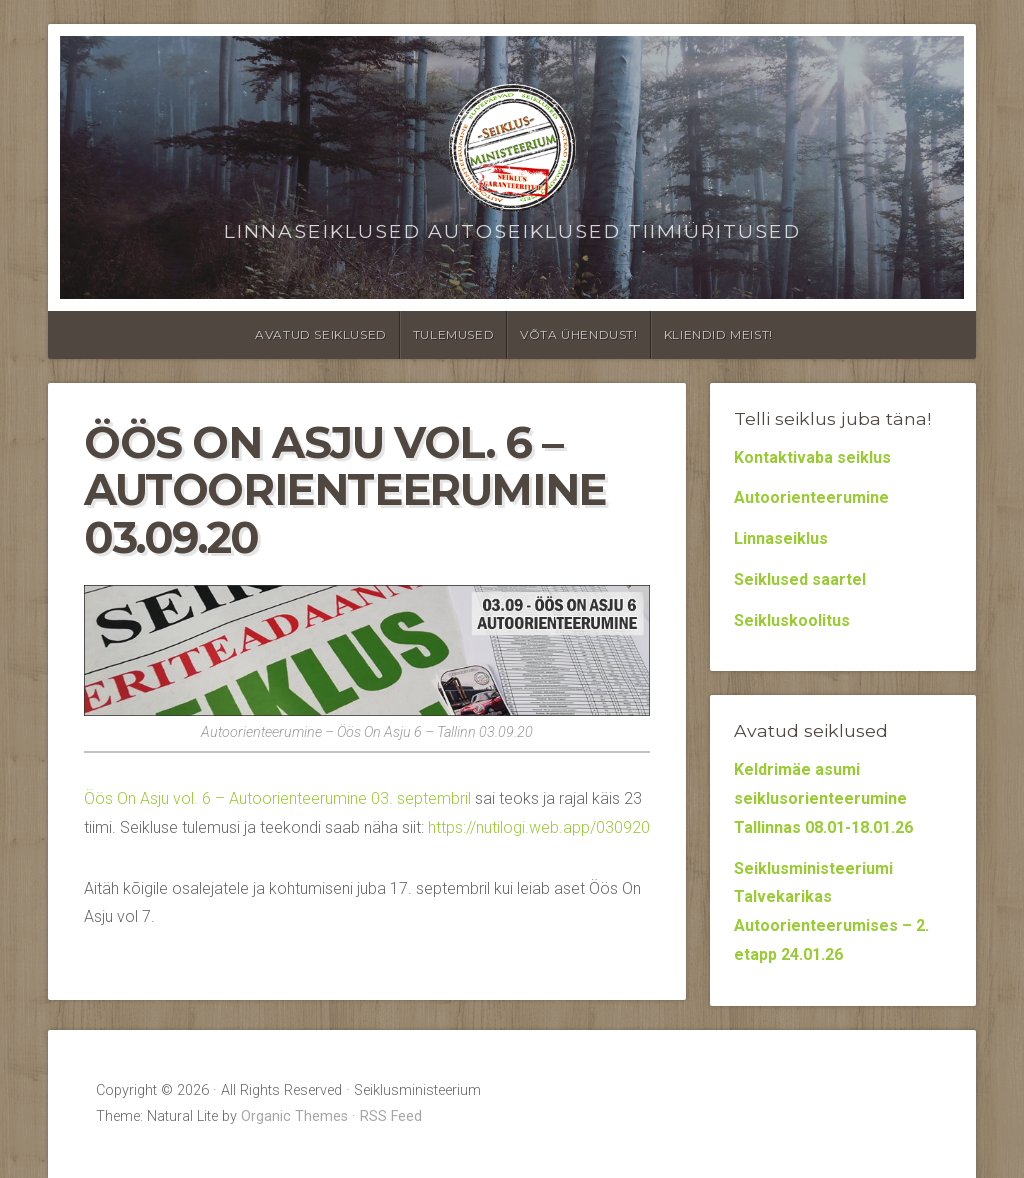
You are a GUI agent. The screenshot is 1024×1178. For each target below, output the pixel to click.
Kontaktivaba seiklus (812, 457)
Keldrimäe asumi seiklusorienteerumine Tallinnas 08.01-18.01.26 (823, 798)
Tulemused (453, 334)
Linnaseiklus (781, 538)
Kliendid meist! (718, 334)
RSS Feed (391, 1116)
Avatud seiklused (321, 334)
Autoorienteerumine (811, 497)
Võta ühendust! (578, 334)
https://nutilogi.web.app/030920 (539, 827)
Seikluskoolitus (792, 620)
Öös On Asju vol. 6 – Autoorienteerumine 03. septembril (277, 798)
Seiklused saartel (800, 579)
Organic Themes (294, 1116)
